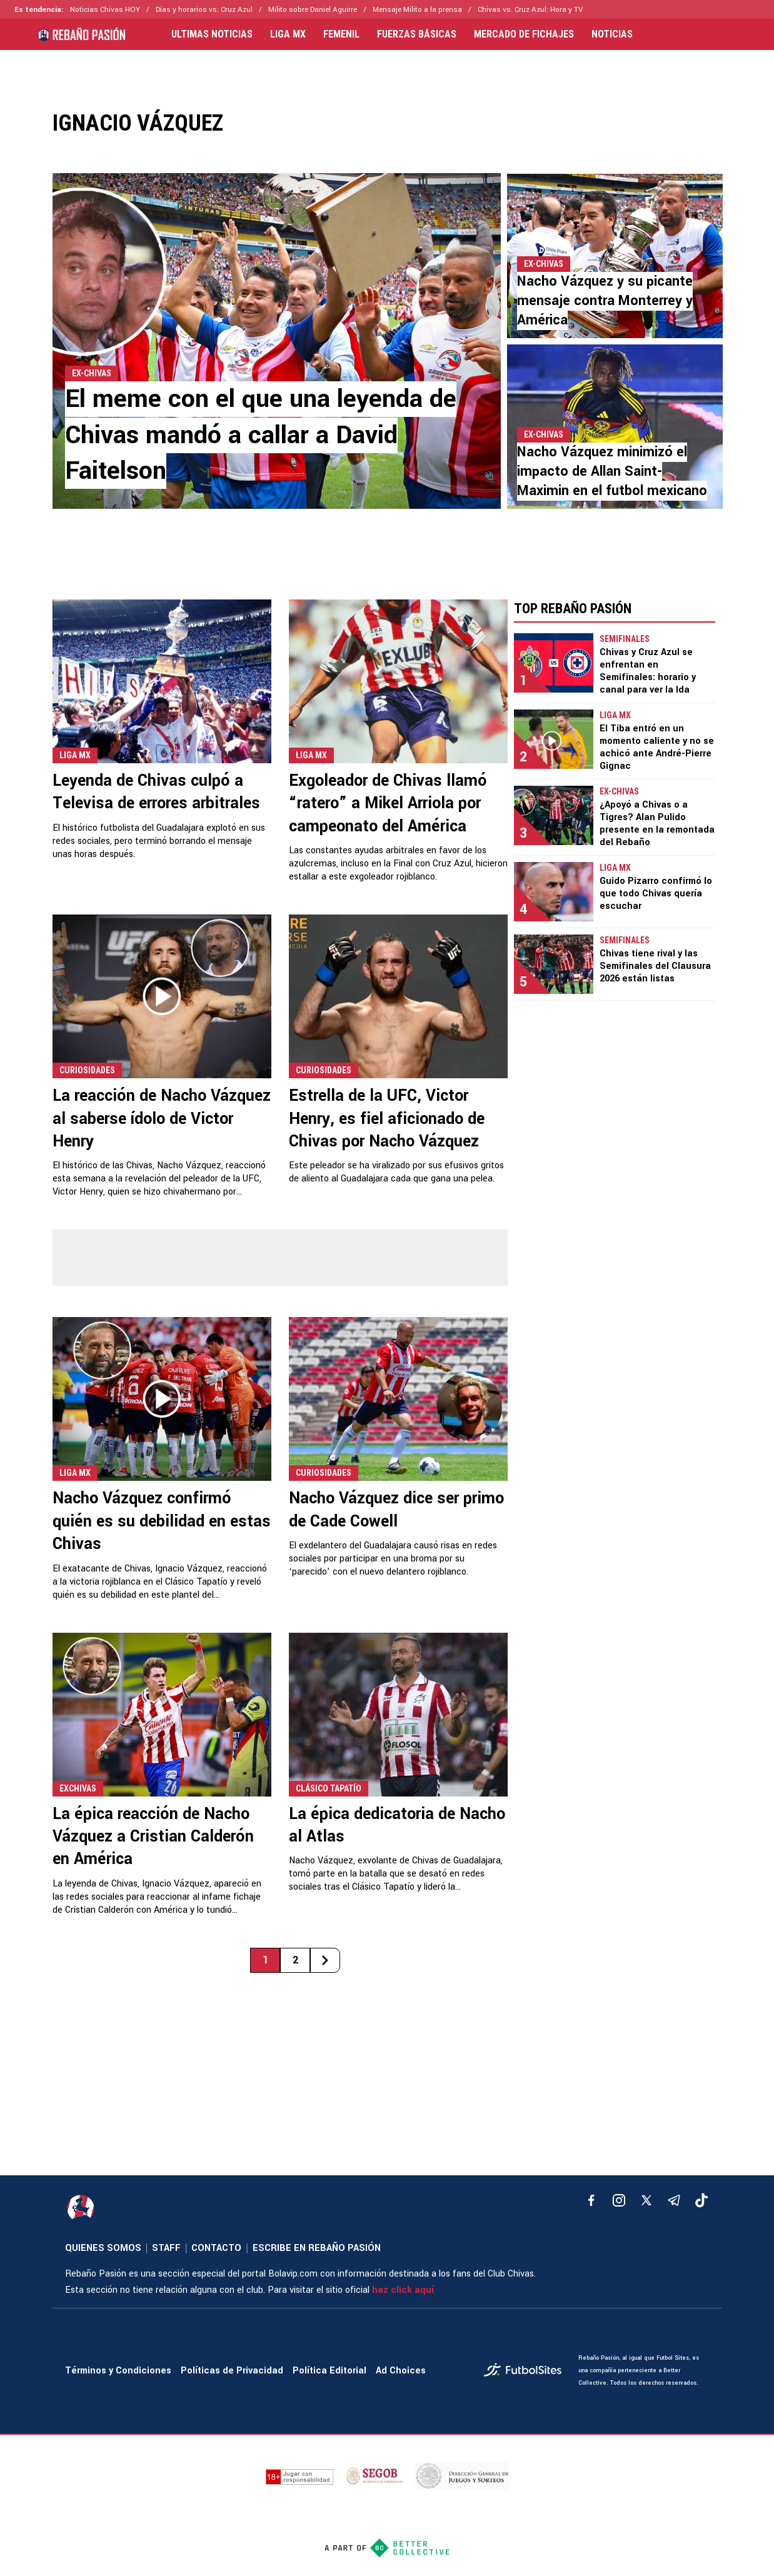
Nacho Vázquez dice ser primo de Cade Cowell (396, 1509)
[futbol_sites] (526, 2371)
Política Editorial (329, 2370)
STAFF (166, 2248)
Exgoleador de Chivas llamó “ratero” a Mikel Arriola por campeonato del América (388, 803)
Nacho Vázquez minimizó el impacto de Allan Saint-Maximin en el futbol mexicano (612, 471)
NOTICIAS (612, 34)
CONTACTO (216, 2248)
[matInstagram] (618, 2200)
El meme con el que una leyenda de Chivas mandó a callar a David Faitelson (260, 434)
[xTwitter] (646, 2200)
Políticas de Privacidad (232, 2370)
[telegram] (673, 2200)
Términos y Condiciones (118, 2370)
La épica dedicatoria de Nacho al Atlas (397, 1825)
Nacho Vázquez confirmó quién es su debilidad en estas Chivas (162, 1521)
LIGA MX (288, 34)
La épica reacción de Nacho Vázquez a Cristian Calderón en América (153, 1837)
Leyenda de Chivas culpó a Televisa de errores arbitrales (156, 791)
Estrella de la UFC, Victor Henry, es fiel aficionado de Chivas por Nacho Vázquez (387, 1119)
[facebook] (591, 2200)
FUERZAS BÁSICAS (416, 34)
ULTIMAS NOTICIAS (212, 34)
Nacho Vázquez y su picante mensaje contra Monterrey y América (605, 300)
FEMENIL (341, 34)
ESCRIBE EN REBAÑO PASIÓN (317, 2248)
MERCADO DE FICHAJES (524, 34)
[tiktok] (701, 2200)
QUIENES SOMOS (103, 2248)
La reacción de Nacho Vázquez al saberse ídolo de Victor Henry (162, 1119)
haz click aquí (403, 2290)
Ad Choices (401, 2370)
